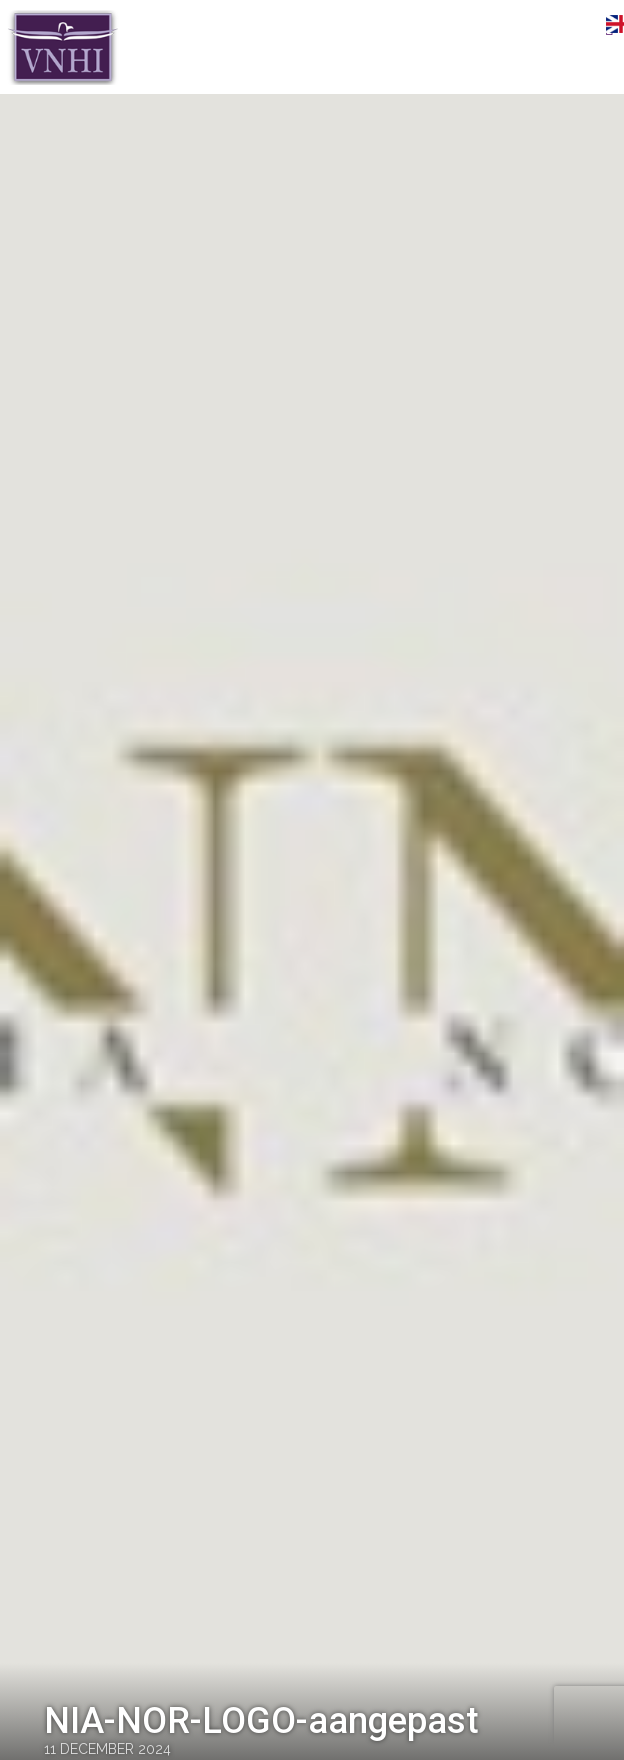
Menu (579, 27)
